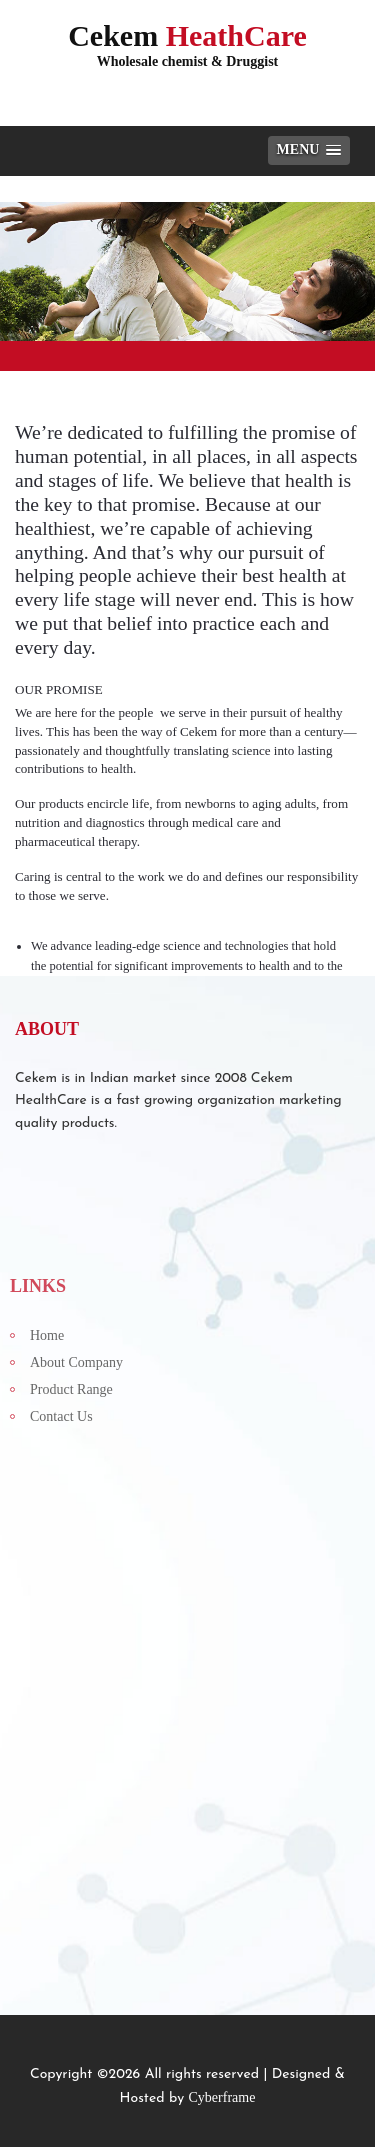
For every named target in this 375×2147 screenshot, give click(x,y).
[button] (309, 150)
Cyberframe (222, 2097)
